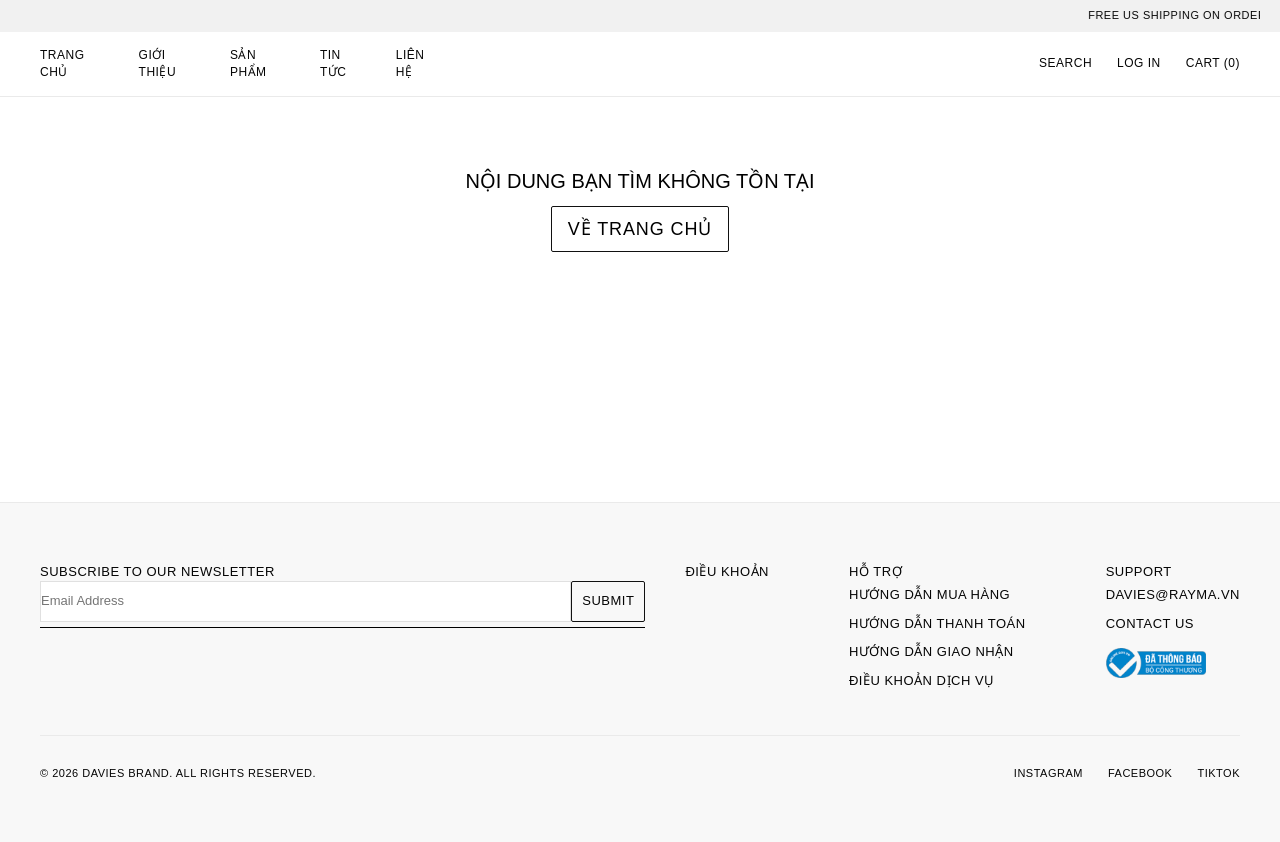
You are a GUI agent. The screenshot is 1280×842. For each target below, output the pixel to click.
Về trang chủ (640, 229)
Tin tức (333, 63)
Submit (608, 600)
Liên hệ (410, 63)
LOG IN (1139, 63)
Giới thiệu (158, 63)
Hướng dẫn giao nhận (931, 651)
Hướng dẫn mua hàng (929, 594)
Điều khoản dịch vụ (922, 680)
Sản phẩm (248, 63)
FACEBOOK (1140, 773)
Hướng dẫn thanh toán (937, 623)
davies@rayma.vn (1173, 594)
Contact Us (1150, 623)
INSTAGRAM (1048, 773)
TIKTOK (1218, 773)
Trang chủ (62, 63)
